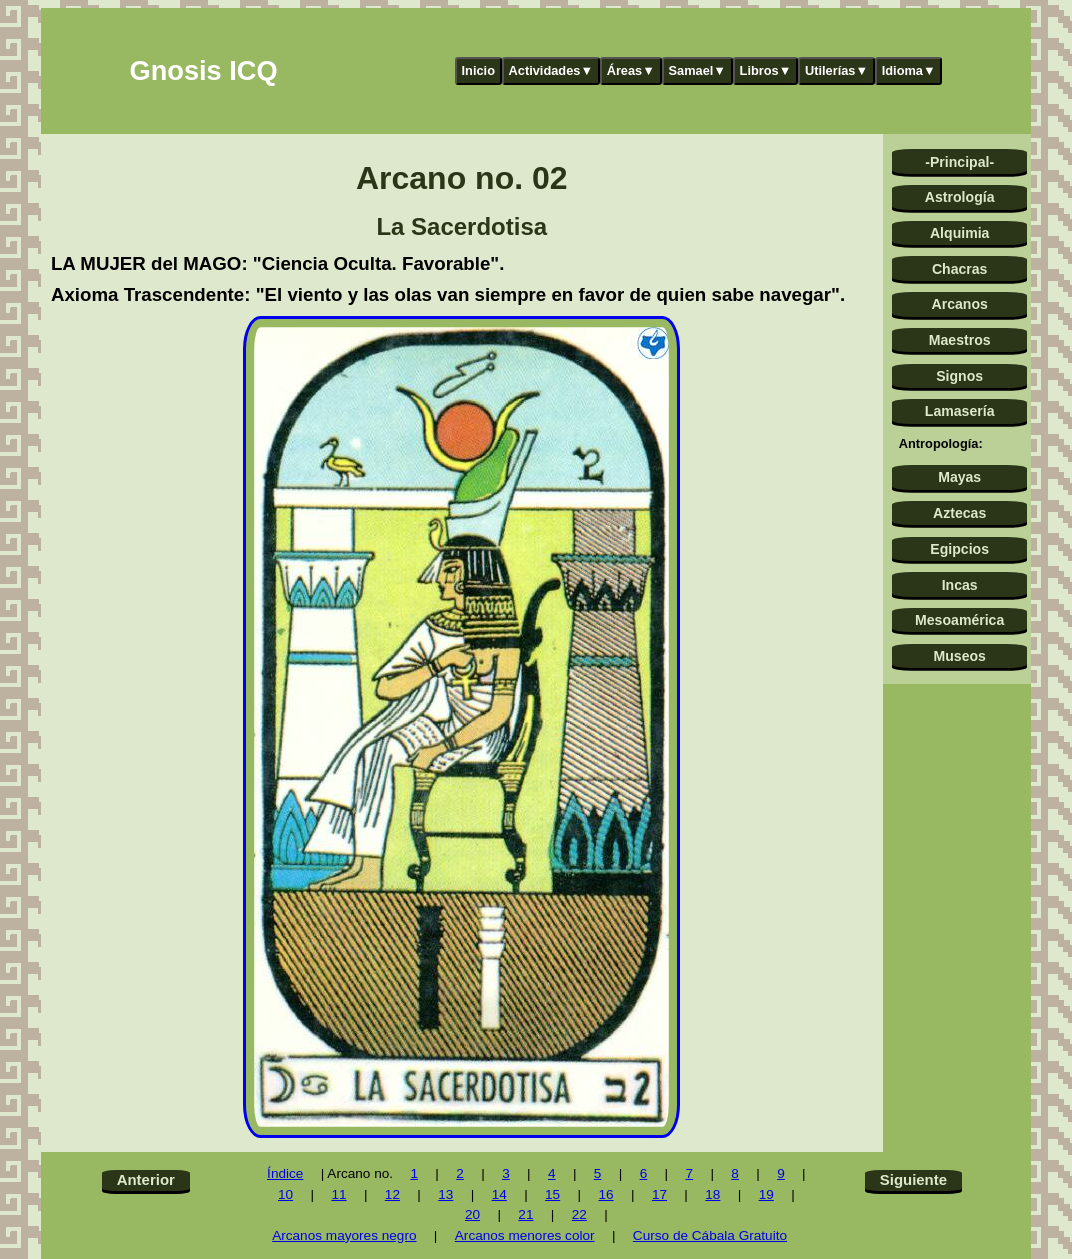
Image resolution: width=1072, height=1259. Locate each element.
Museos (959, 656)
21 (525, 1214)
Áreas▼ (631, 70)
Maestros (960, 340)
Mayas (959, 477)
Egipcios (959, 549)
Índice (285, 1173)
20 (472, 1214)
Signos (959, 376)
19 (766, 1194)
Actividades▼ (551, 70)
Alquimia (959, 233)
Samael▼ (697, 70)
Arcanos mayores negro (344, 1235)
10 (285, 1194)
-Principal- (959, 162)
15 (552, 1194)
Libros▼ (766, 70)
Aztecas (959, 513)
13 (445, 1194)
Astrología (960, 197)
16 (605, 1194)
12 (392, 1194)
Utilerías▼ (836, 70)
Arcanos (960, 304)
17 (659, 1194)
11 (338, 1194)
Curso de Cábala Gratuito (710, 1235)
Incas (960, 585)
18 (712, 1194)
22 (579, 1214)
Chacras (960, 269)
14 (499, 1194)
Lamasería (960, 411)
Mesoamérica (959, 620)
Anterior (146, 1179)
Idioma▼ (909, 70)
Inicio (478, 70)
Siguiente (913, 1179)
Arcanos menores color (525, 1235)
